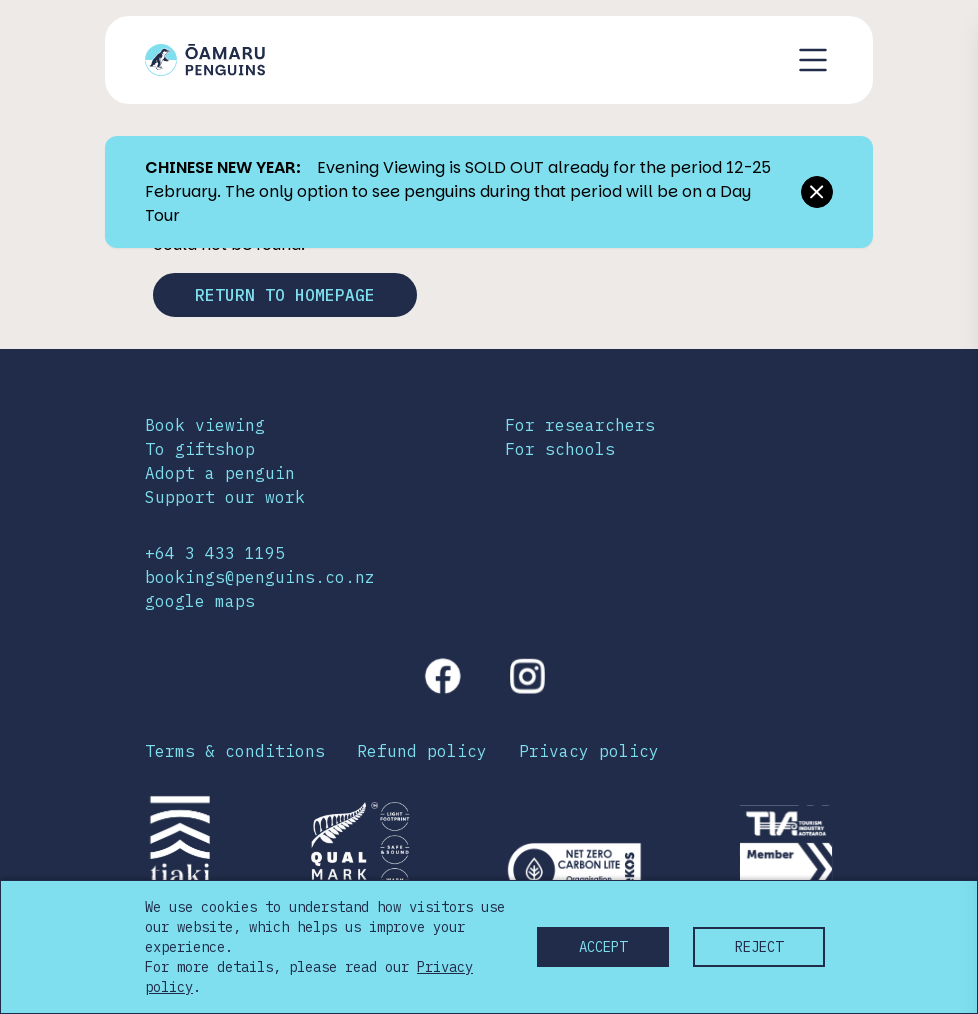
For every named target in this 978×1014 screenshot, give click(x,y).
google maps (200, 601)
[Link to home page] (205, 60)
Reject (759, 947)
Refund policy (422, 751)
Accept (603, 947)
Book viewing (205, 425)
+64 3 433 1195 (215, 553)
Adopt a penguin (220, 473)
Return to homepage (285, 295)
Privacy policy (589, 751)
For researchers (580, 425)
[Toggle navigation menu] (813, 60)
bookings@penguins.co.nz (260, 577)
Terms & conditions (235, 751)
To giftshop (200, 449)
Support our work (225, 497)
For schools (560, 449)
